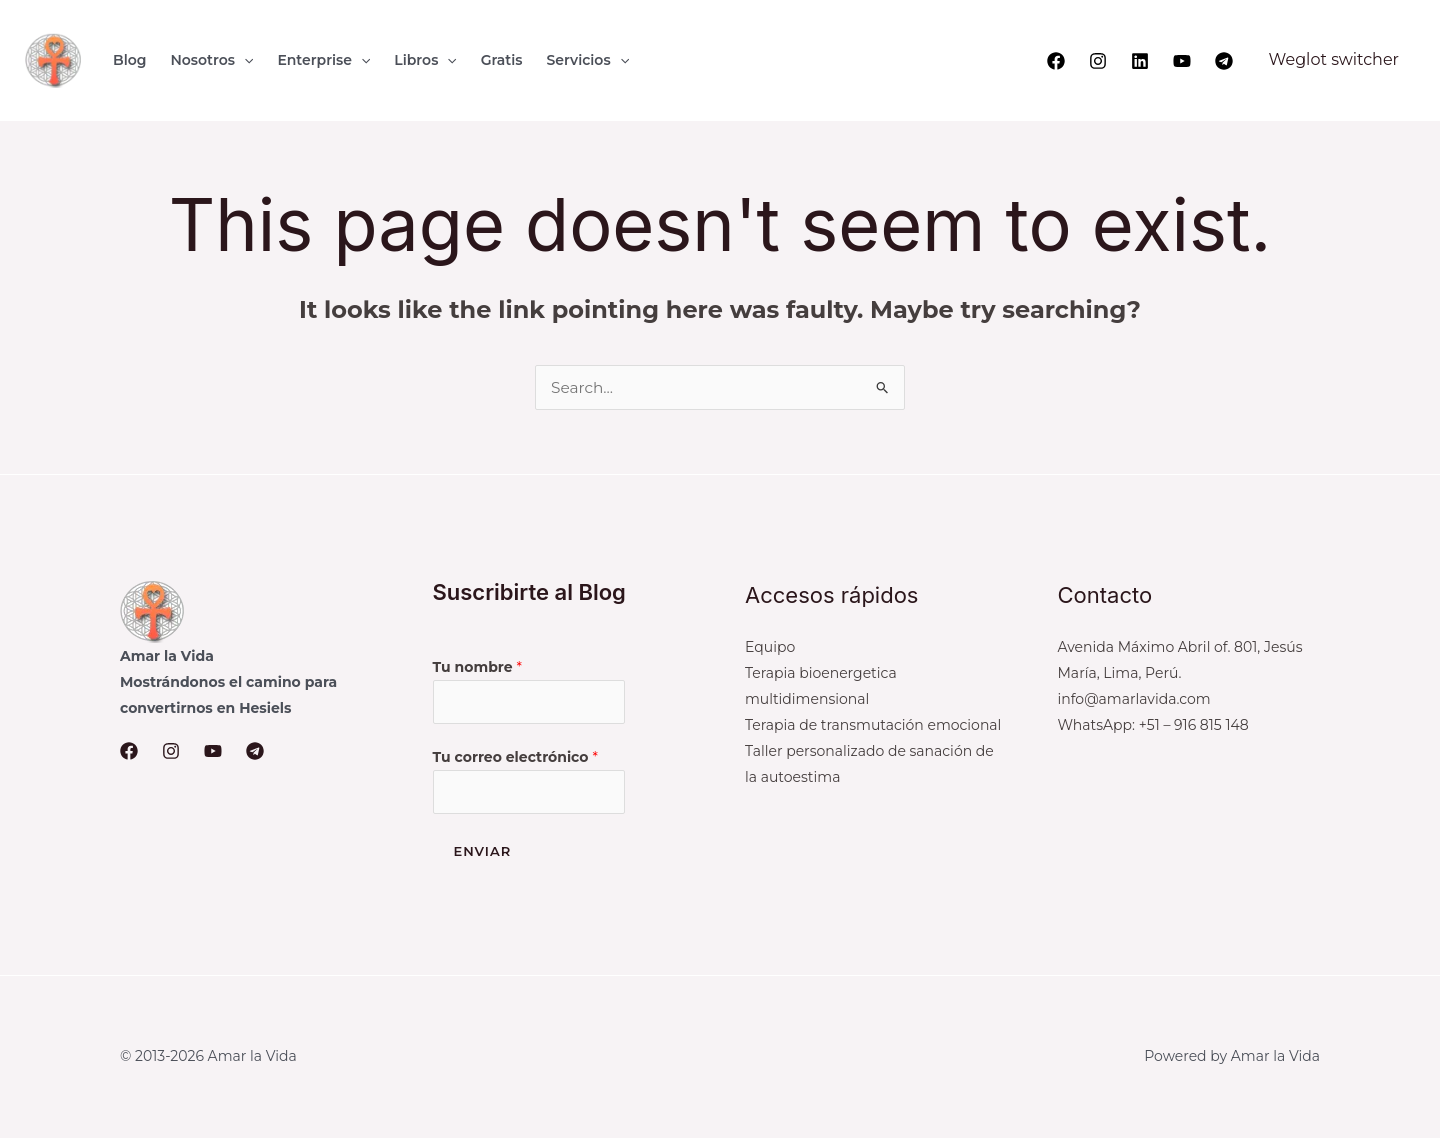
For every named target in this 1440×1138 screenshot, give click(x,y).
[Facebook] (1056, 61)
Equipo (770, 647)
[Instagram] (1098, 61)
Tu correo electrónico (515, 758)
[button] (244, 60)
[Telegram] (1224, 61)
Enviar (483, 853)
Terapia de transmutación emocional (873, 725)
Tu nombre (477, 667)
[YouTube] (1182, 61)
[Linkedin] (1140, 61)
